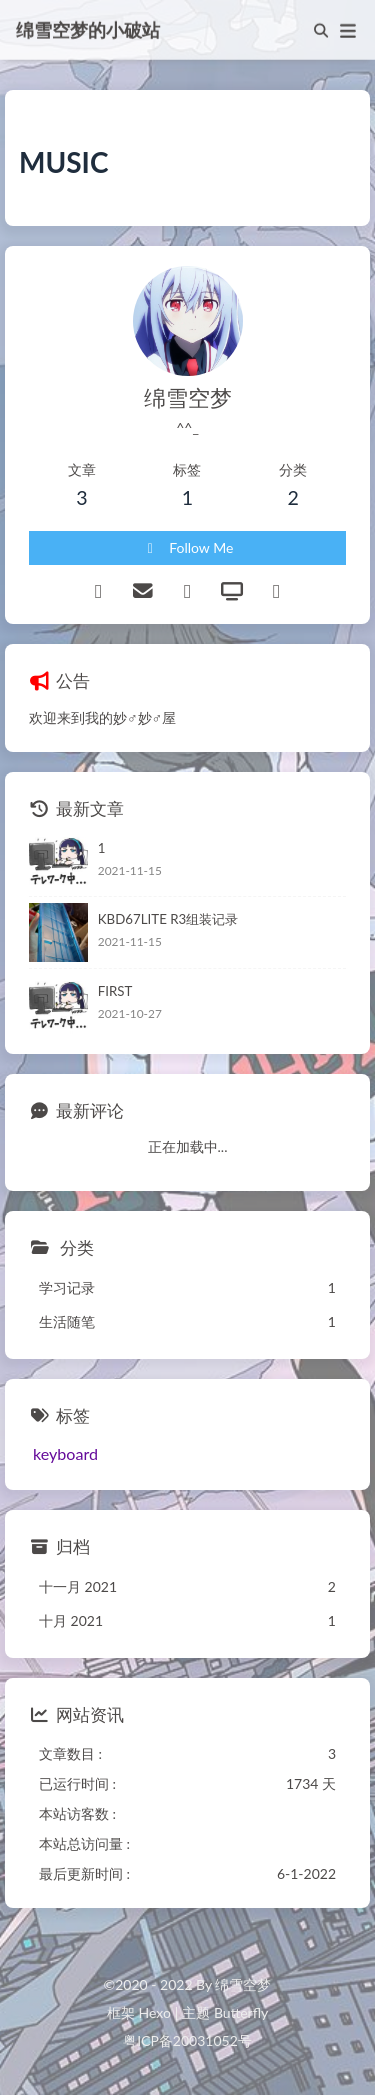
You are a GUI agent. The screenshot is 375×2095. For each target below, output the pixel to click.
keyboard (65, 1453)
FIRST (115, 991)
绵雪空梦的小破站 (88, 28)
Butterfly (241, 2012)
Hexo (154, 2012)
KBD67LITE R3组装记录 (168, 919)
